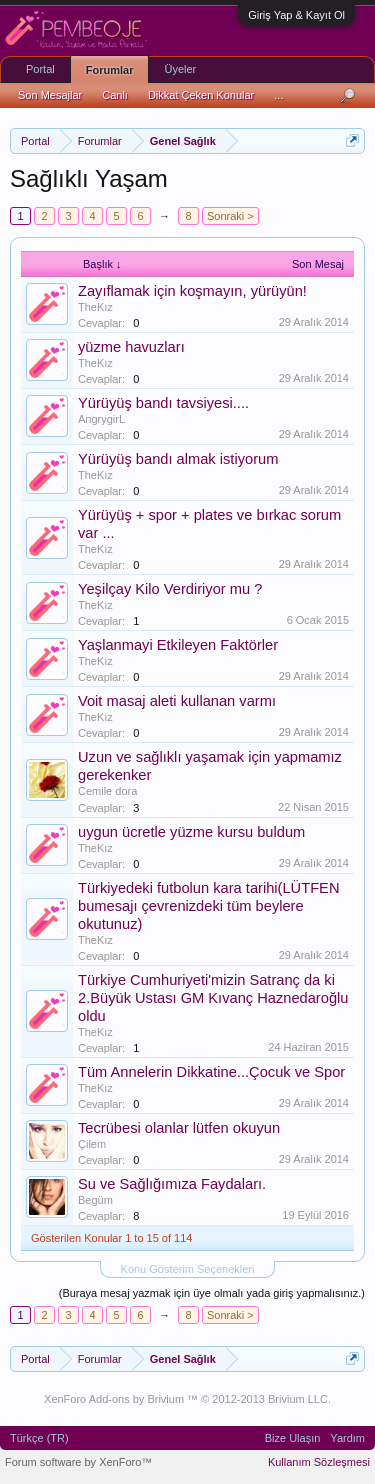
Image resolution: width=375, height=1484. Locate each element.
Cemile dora (107, 791)
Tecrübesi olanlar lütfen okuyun (179, 1128)
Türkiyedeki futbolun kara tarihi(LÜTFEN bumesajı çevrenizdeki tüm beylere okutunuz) (208, 906)
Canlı (115, 95)
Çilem (92, 1144)
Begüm (95, 1200)
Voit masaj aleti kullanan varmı (177, 701)
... (278, 95)
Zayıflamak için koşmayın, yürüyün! (192, 291)
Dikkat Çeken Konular (201, 95)
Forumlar (110, 70)
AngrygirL (101, 419)
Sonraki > (230, 216)
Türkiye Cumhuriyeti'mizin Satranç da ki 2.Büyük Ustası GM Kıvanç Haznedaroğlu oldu (213, 998)
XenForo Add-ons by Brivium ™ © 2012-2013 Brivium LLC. (187, 1399)
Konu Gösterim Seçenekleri (188, 1269)
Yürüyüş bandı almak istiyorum (178, 459)
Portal (40, 69)
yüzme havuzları (131, 347)
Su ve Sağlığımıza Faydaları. (172, 1184)
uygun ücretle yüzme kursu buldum (191, 832)
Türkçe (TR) (39, 1438)
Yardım (347, 1438)
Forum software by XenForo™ (78, 1462)
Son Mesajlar (50, 95)
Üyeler (180, 69)
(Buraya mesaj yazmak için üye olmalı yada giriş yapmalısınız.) (212, 1293)
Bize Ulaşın (293, 1438)
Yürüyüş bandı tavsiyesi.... (163, 403)
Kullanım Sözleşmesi (319, 1462)
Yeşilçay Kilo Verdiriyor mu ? (170, 589)
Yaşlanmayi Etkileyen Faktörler (178, 645)
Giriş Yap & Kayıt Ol (296, 15)
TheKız (95, 307)
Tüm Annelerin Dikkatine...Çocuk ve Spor (211, 1072)
